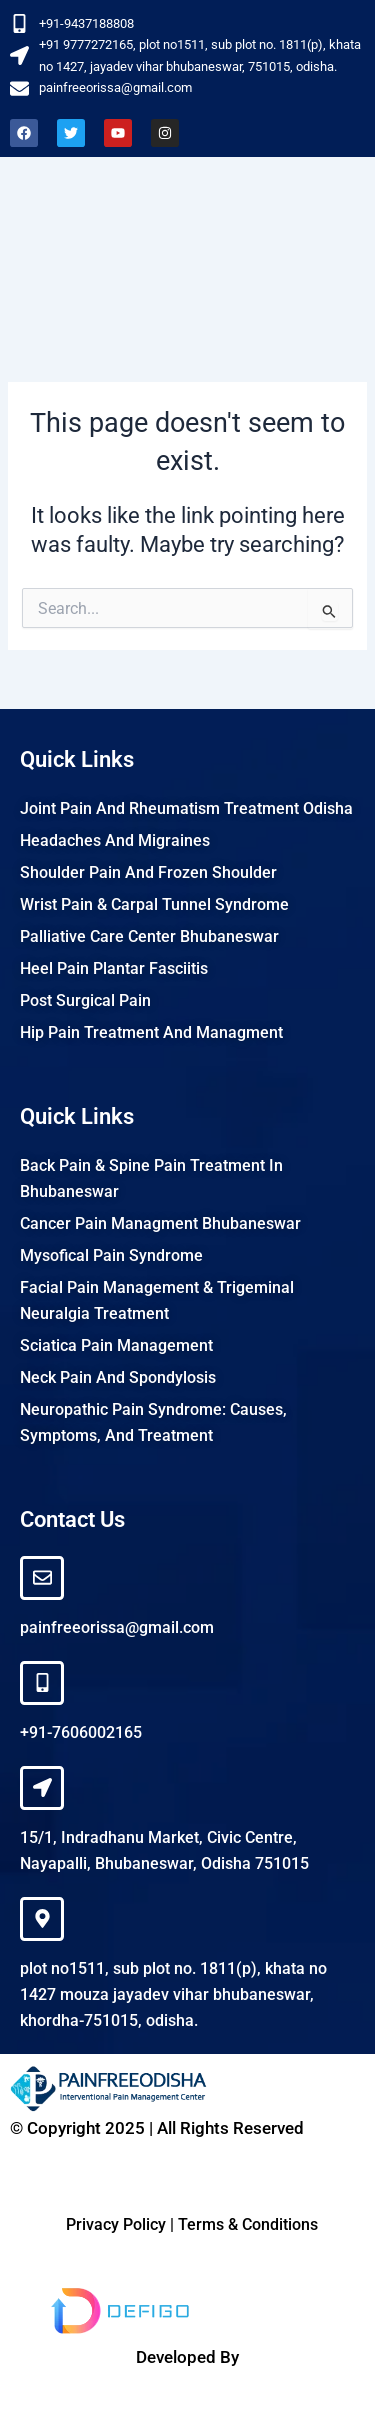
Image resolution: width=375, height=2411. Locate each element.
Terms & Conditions (248, 2224)
